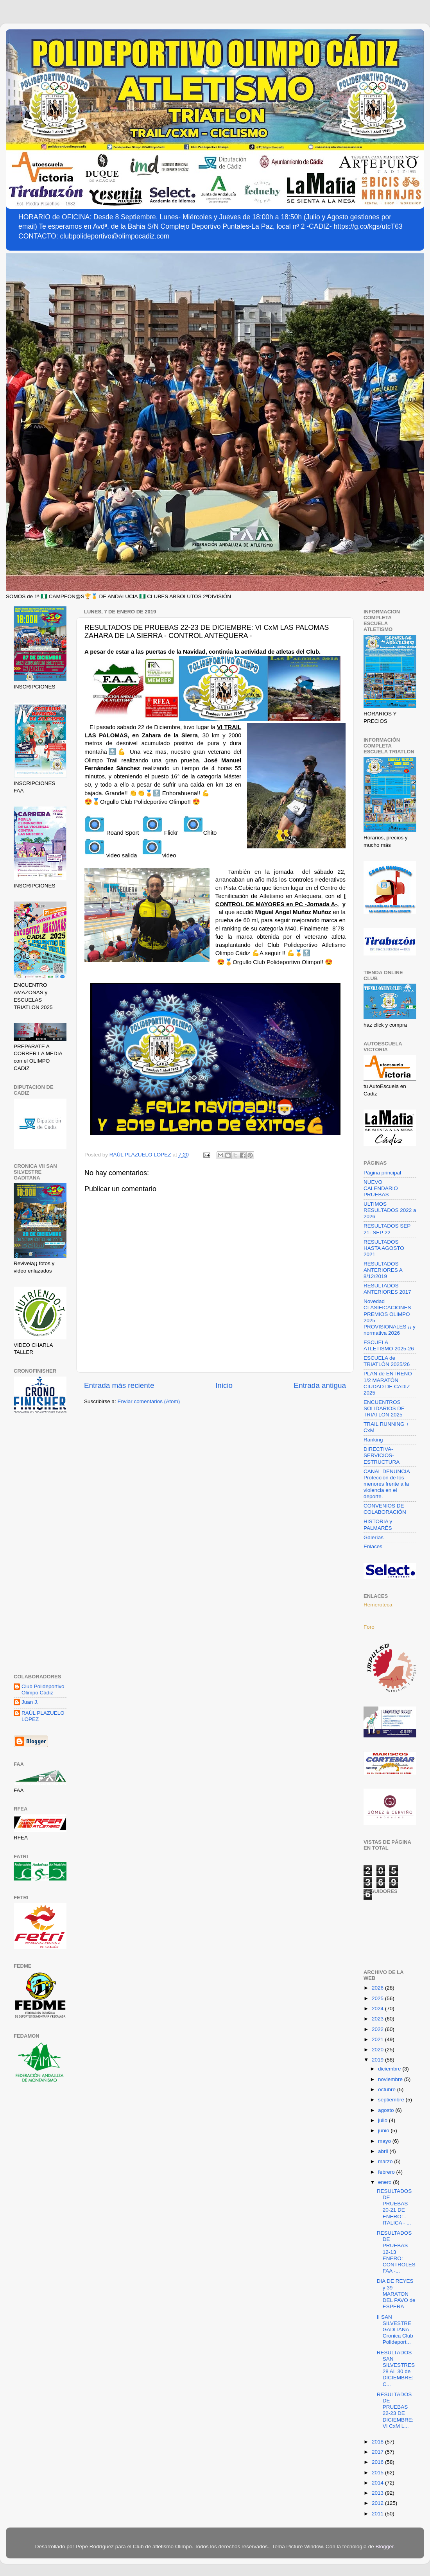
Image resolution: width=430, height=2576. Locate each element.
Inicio (224, 1385)
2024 (378, 2008)
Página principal (382, 1173)
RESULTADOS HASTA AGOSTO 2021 (384, 1248)
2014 (378, 2483)
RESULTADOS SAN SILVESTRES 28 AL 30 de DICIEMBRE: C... (396, 2368)
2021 (378, 2039)
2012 (378, 2503)
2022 (378, 2029)
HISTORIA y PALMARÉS (378, 1524)
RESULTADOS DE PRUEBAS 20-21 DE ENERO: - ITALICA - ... (394, 2207)
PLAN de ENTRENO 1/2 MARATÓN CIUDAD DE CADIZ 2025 (388, 1383)
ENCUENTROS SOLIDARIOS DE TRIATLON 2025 (384, 1408)
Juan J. (30, 1702)
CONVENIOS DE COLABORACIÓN (385, 1509)
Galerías (373, 1537)
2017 (378, 2452)
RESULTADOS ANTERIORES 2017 (387, 1289)
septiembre (392, 2100)
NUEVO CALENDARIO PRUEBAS (381, 1188)
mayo (385, 2141)
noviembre (391, 2079)
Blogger (385, 2546)
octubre (387, 2089)
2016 (378, 2462)
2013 (378, 2493)
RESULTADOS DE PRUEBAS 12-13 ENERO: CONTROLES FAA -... (396, 2252)
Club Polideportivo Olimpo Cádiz (43, 1689)
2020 (378, 2050)
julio (383, 2120)
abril (383, 2151)
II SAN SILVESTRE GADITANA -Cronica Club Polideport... (395, 2329)
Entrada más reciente (119, 1385)
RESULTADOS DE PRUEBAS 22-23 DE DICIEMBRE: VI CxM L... (395, 2410)
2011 (378, 2514)
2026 (378, 1988)
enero (385, 2182)
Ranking (373, 1440)
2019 (378, 2060)
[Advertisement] (40, 1544)
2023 (378, 2019)
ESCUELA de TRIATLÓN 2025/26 (387, 1361)
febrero (387, 2172)
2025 (378, 1998)
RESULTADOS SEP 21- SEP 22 (387, 1229)
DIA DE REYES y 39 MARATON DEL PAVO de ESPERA (396, 2293)
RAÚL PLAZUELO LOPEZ (43, 1716)
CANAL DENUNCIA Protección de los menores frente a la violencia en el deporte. (387, 1484)
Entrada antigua (320, 1385)
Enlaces (373, 1546)
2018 (378, 2442)
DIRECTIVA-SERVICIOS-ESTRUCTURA (382, 1455)
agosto (386, 2110)
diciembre (390, 2069)
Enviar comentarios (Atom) (149, 1401)
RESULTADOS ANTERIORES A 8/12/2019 (383, 1270)
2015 (378, 2473)
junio (384, 2130)
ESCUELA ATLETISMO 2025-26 (389, 1345)
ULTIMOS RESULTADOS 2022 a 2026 (390, 1210)
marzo (386, 2161)
